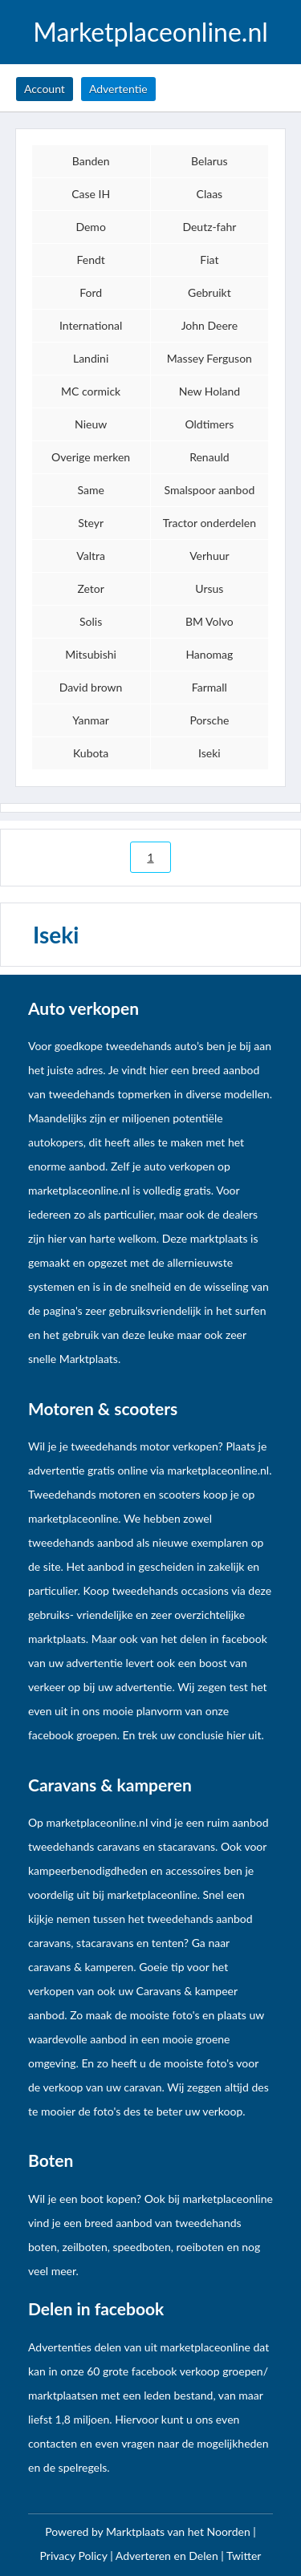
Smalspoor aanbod (210, 490)
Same (90, 490)
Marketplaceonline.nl (150, 32)
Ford (90, 292)
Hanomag (209, 654)
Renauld (209, 457)
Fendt (90, 259)
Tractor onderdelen (209, 522)
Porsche (209, 720)
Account (44, 88)
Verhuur (209, 555)
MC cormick (90, 391)
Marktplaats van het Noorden (179, 2531)
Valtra (90, 555)
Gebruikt (209, 292)
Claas (210, 194)
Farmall (209, 687)
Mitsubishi (90, 654)
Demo (90, 226)
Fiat (209, 259)
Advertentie (118, 88)
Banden (91, 161)
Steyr (91, 522)
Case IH (90, 194)
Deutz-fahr (209, 226)
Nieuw (91, 424)
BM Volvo (209, 621)
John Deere (209, 325)
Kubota (90, 753)
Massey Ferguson (209, 358)
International (90, 325)
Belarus (209, 161)
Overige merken (90, 457)
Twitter (243, 2555)
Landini (90, 358)
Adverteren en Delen (167, 2555)
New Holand (209, 391)
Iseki (209, 753)
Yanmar (90, 720)
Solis (90, 621)
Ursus (209, 588)
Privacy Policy (75, 2555)
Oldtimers (209, 424)
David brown (91, 687)
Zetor (90, 588)
